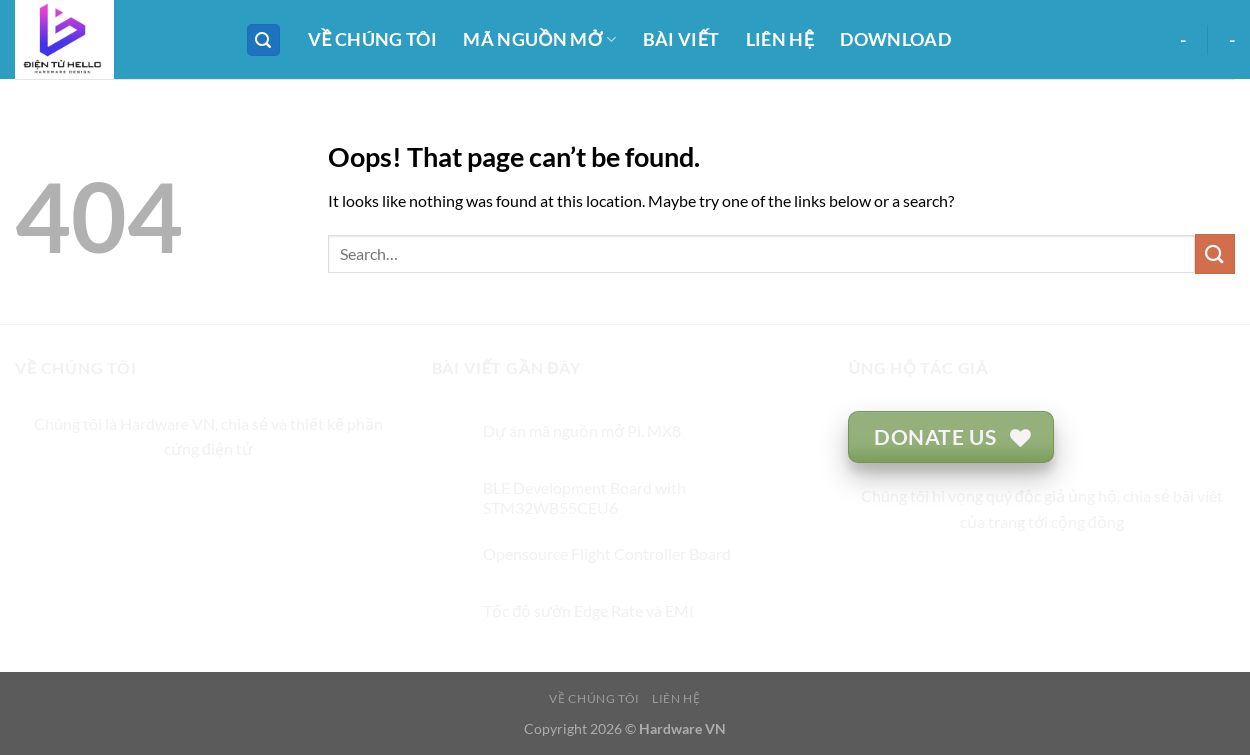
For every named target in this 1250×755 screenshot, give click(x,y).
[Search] (264, 40)
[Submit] (1215, 253)
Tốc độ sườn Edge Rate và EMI (588, 610)
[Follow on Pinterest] (280, 499)
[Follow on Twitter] (208, 499)
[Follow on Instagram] (172, 499)
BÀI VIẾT (681, 39)
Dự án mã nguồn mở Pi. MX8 (582, 430)
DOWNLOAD (895, 39)
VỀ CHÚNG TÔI (372, 39)
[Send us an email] (244, 499)
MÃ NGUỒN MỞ (539, 39)
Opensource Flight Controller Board (607, 553)
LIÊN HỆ (780, 39)
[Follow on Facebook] (136, 499)
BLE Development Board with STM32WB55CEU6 (584, 497)
